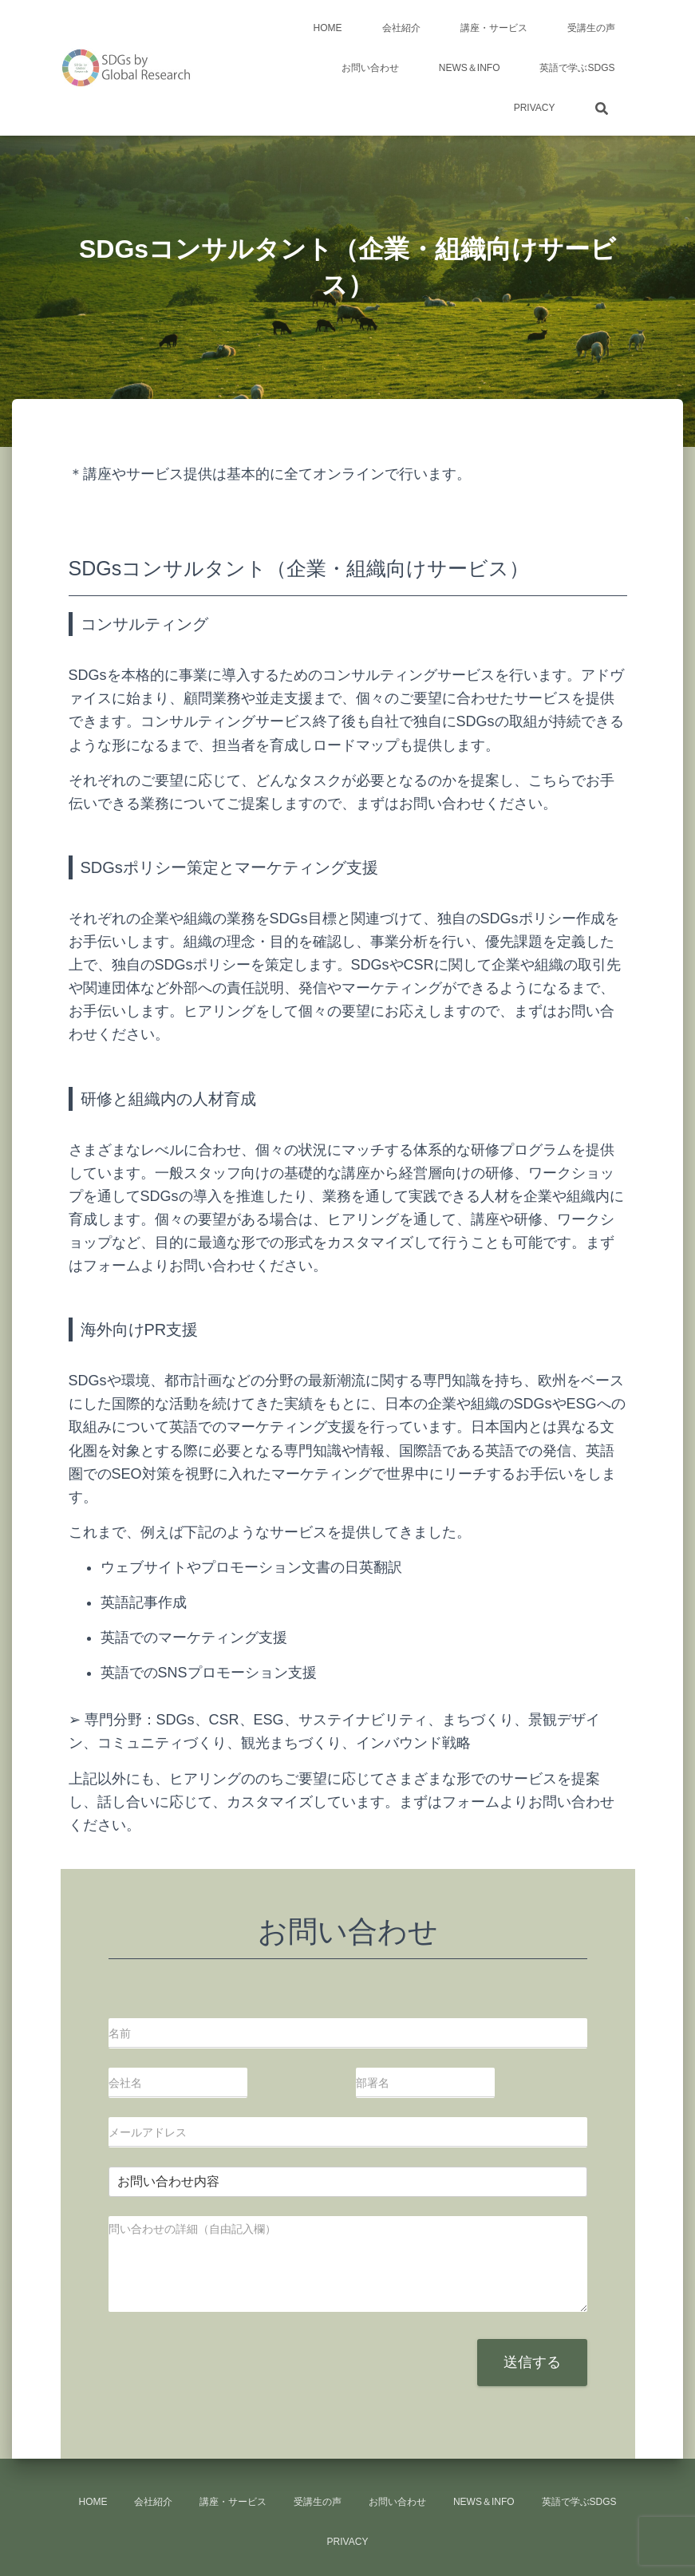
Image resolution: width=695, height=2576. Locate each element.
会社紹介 (401, 28)
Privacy (534, 107)
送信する (532, 2362)
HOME (328, 28)
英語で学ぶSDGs (576, 67)
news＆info (469, 67)
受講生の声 (591, 28)
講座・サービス (493, 28)
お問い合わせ (370, 67)
